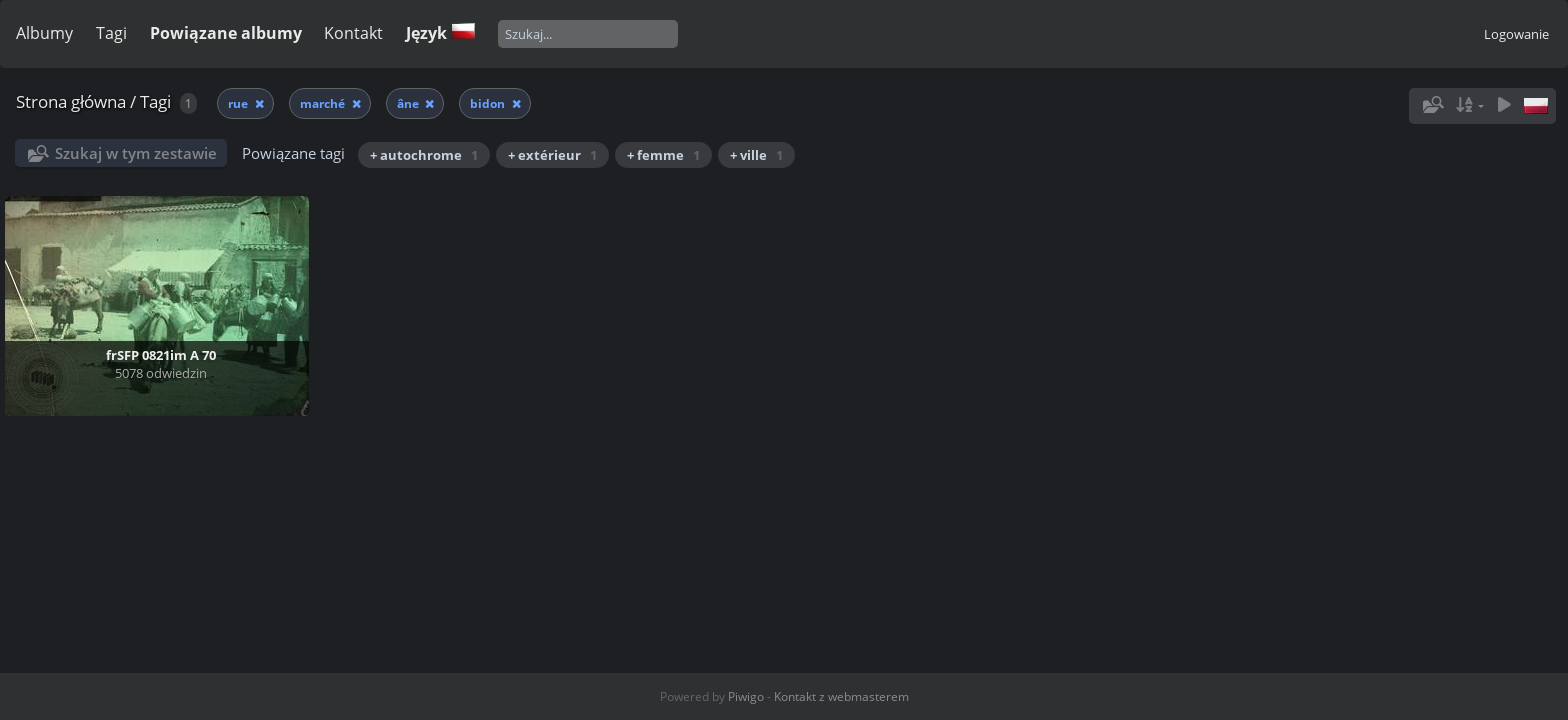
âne (409, 103)
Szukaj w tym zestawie (136, 153)
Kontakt (353, 33)
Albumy (44, 33)
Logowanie (1516, 34)
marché (324, 103)
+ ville (756, 155)
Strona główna (71, 101)
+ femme (663, 155)
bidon (489, 103)
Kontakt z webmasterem (841, 696)
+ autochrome (424, 155)
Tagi (111, 33)
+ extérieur (552, 155)
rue (239, 103)
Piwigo (746, 696)
